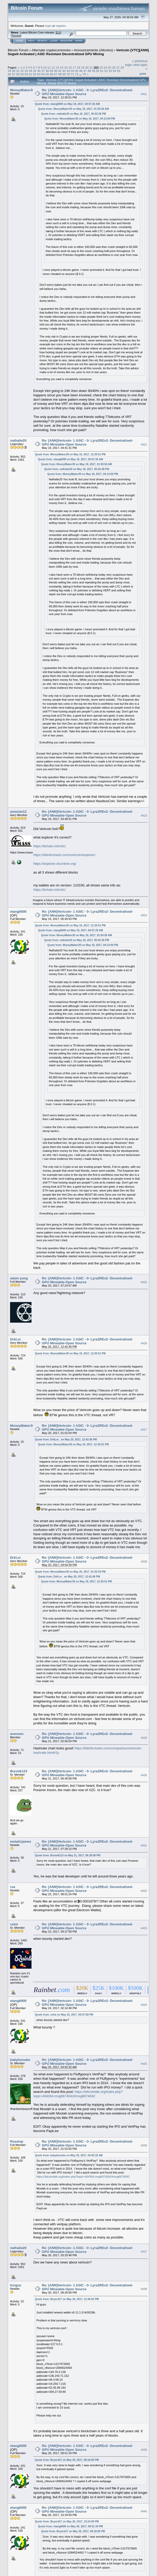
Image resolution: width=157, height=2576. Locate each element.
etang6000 (18, 911)
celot (14, 1924)
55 (118, 70)
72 (76, 74)
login (48, 25)
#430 (144, 1775)
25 (109, 67)
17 (74, 67)
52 (106, 70)
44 (72, 70)
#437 (144, 2251)
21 (91, 67)
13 (57, 67)
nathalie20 (18, 440)
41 (59, 70)
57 (13, 74)
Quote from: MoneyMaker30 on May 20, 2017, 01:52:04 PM (70, 1571)
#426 (144, 1343)
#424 (144, 915)
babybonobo (20, 2060)
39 (51, 70)
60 (26, 74)
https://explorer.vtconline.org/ (54, 864)
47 (85, 70)
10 (44, 67)
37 (43, 70)
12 (53, 67)
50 (97, 70)
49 (93, 70)
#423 (144, 815)
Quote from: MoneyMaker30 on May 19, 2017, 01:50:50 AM (73, 108)
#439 (144, 2450)
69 (64, 74)
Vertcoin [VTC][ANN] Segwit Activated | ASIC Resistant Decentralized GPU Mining (78, 52)
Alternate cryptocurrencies (51, 50)
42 (64, 70)
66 (51, 74)
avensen (16, 1734)
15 (66, 67)
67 (55, 74)
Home (19, 40)
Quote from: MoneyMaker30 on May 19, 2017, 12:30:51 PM (70, 454)
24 (105, 67)
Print (143, 73)
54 (114, 70)
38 (47, 70)
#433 (144, 1928)
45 (76, 70)
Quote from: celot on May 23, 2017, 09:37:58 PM (64, 2014)
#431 (144, 1845)
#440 (144, 2511)
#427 (144, 1429)
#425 (144, 1282)
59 (22, 74)
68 (59, 74)
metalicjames (20, 1841)
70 (68, 74)
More (78, 40)
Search (42, 40)
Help (31, 40)
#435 (144, 2063)
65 (47, 74)
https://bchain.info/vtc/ (49, 846)
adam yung (19, 1278)
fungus (15, 2285)
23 (101, 67)
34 (30, 70)
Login (53, 40)
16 (70, 67)
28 (122, 67)
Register (66, 40)
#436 (144, 2145)
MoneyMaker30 (22, 90)
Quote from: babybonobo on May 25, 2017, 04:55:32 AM (69, 2155)
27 (118, 67)
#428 (144, 1561)
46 (81, 70)
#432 (144, 1890)
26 (113, 67)
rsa (12, 1887)
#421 (144, 94)
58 (18, 74)
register (61, 25)
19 (82, 67)
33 (26, 70)
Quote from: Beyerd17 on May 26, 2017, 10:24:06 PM (67, 2521)
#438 (144, 2289)
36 (39, 70)
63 (39, 74)
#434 (144, 2004)
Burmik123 (18, 1771)
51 (102, 70)
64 (43, 74)
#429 (144, 1737)
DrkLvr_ (16, 1339)
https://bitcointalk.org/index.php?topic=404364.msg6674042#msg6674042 (78, 2094)
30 (13, 70)
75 (84, 74)
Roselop (16, 2141)
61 (30, 74)
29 (9, 70)
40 (55, 70)
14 (61, 67)
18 (78, 67)
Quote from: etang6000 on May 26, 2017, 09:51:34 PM (70, 2526)
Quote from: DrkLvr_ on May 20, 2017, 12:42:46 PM (66, 1439)
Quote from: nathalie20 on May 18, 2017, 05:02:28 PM (73, 113)
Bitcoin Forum (18, 50)
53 (110, 70)
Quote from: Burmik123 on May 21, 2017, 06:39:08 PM (67, 1855)
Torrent (16, 35)
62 (34, 74)
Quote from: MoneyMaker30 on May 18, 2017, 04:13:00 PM (79, 118)
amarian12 (18, 811)
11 (49, 67)
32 (22, 70)
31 (18, 70)
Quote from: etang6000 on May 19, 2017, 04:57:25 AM (67, 104)
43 (68, 70)
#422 (144, 444)
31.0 (58, 32)
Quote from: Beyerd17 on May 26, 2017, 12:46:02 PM (67, 2299)
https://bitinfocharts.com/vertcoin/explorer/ (64, 855)
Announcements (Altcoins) (93, 50)
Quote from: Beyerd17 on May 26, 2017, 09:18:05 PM (67, 2459)
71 (72, 74)
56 (9, 74)
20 (87, 67)
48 (89, 70)
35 (34, 70)
